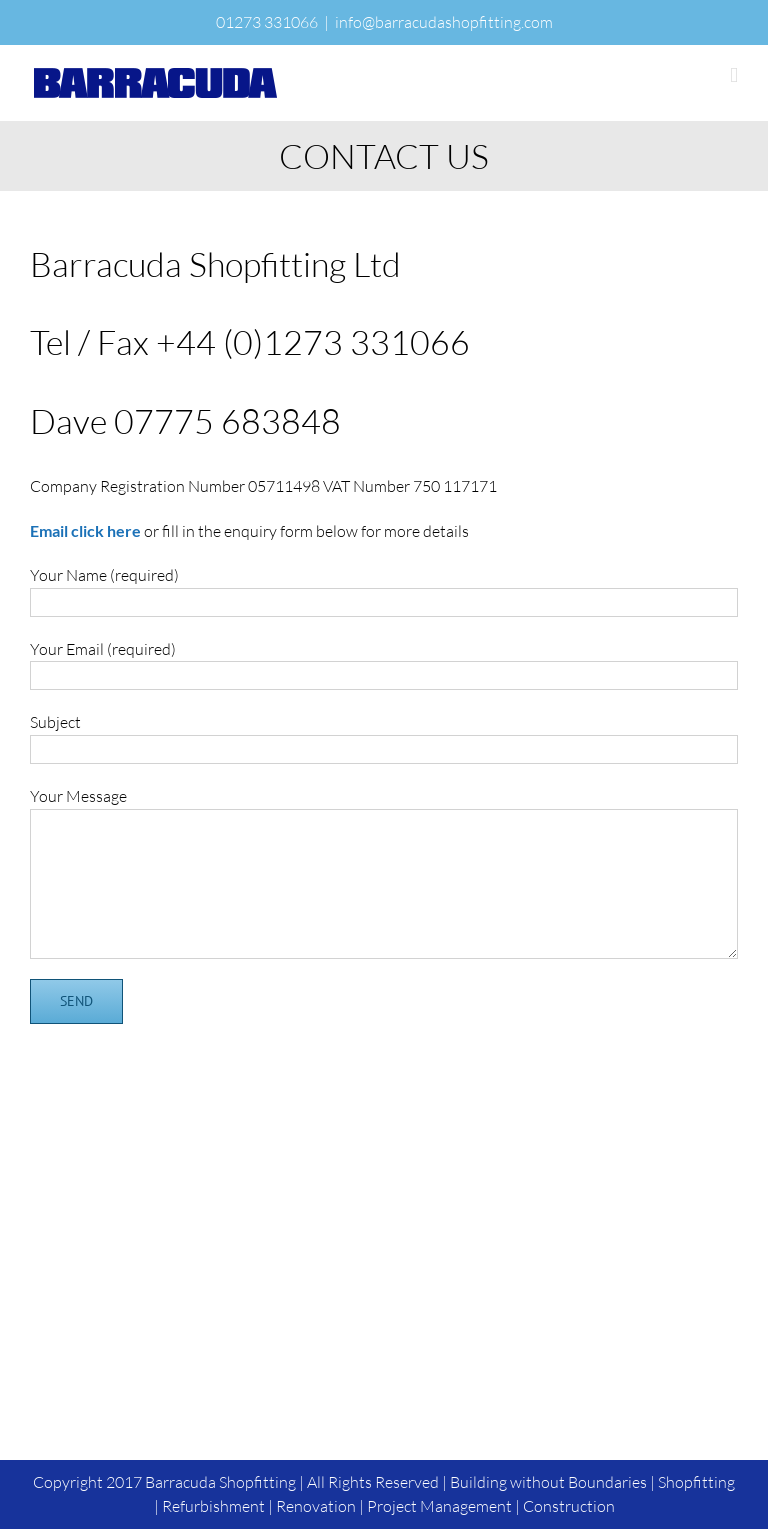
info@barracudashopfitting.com (444, 22)
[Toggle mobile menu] (734, 75)
